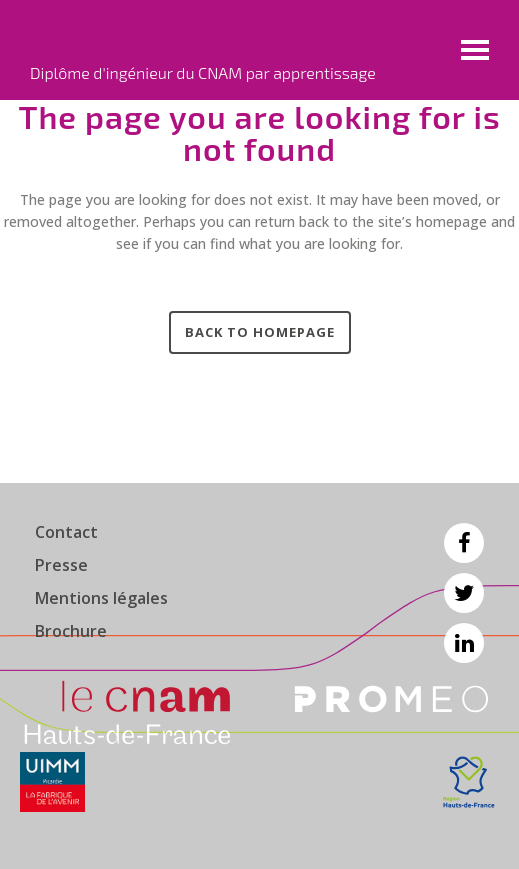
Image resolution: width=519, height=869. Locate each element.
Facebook (464, 543)
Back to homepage (260, 332)
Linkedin (464, 643)
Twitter (464, 593)
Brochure (71, 631)
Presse (61, 565)
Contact (66, 532)
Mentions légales (101, 598)
